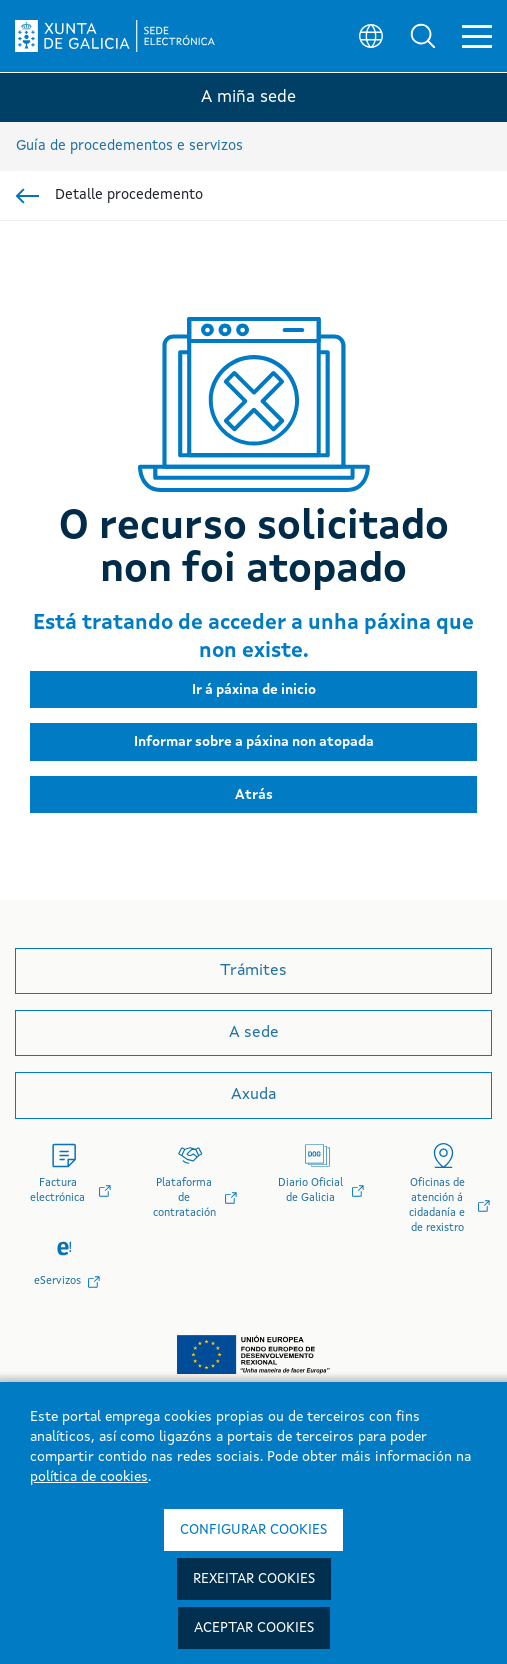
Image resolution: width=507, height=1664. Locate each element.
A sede (254, 1033)
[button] (423, 36)
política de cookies (89, 1477)
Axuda (253, 1095)
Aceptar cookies (254, 1628)
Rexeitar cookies (254, 1579)
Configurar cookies (253, 1530)
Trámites (253, 971)
